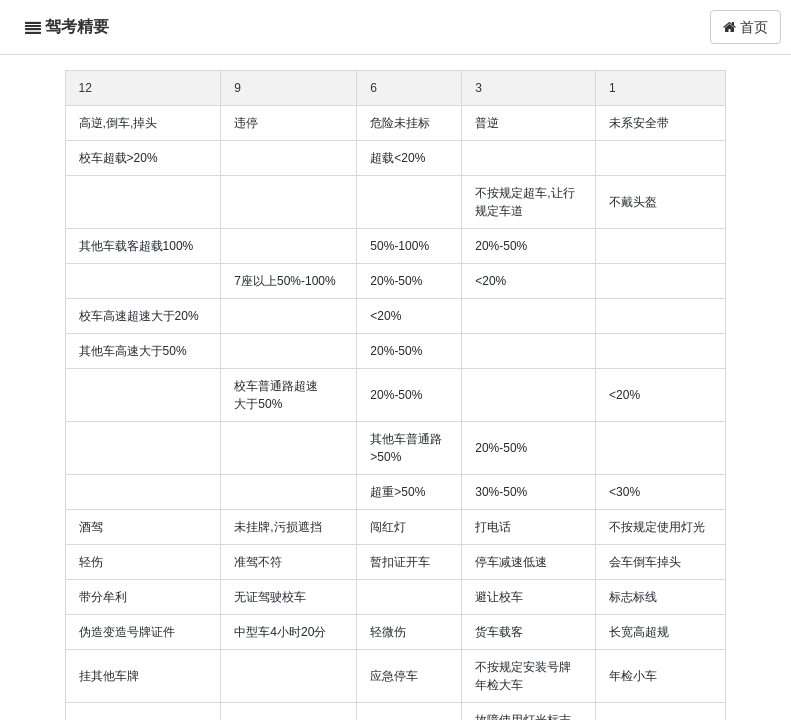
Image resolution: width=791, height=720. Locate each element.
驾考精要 (77, 26)
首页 (745, 27)
